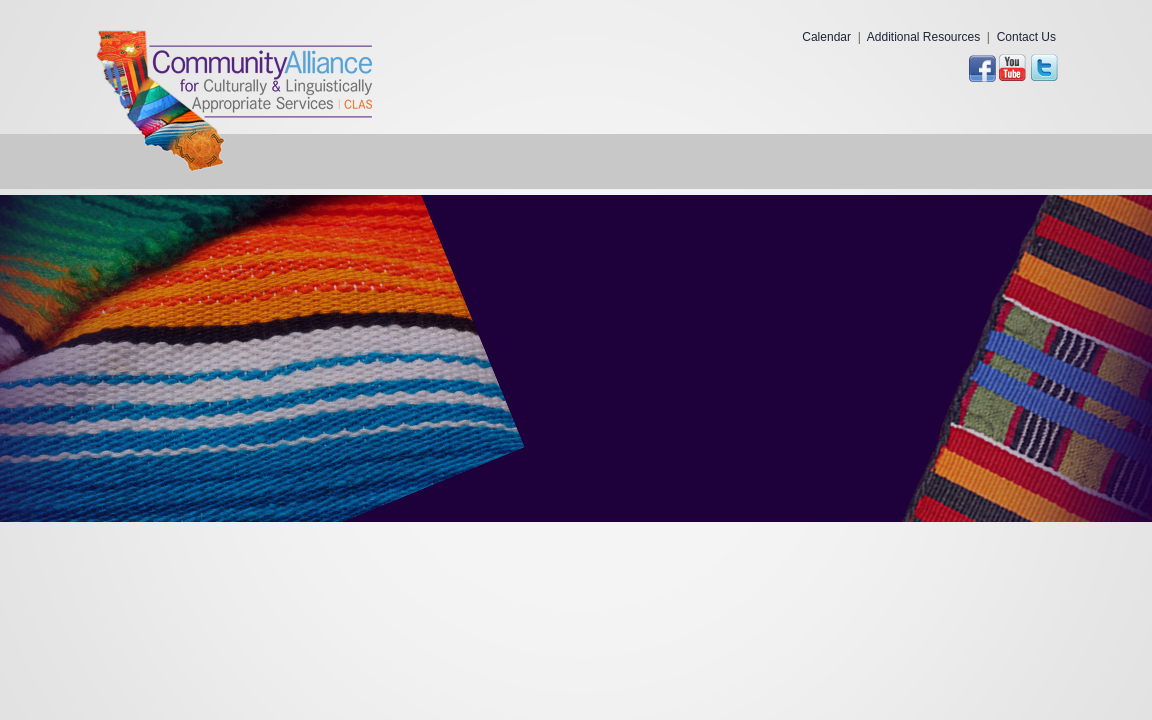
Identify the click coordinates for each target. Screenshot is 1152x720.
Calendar (826, 37)
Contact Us (1026, 37)
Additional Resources (923, 37)
